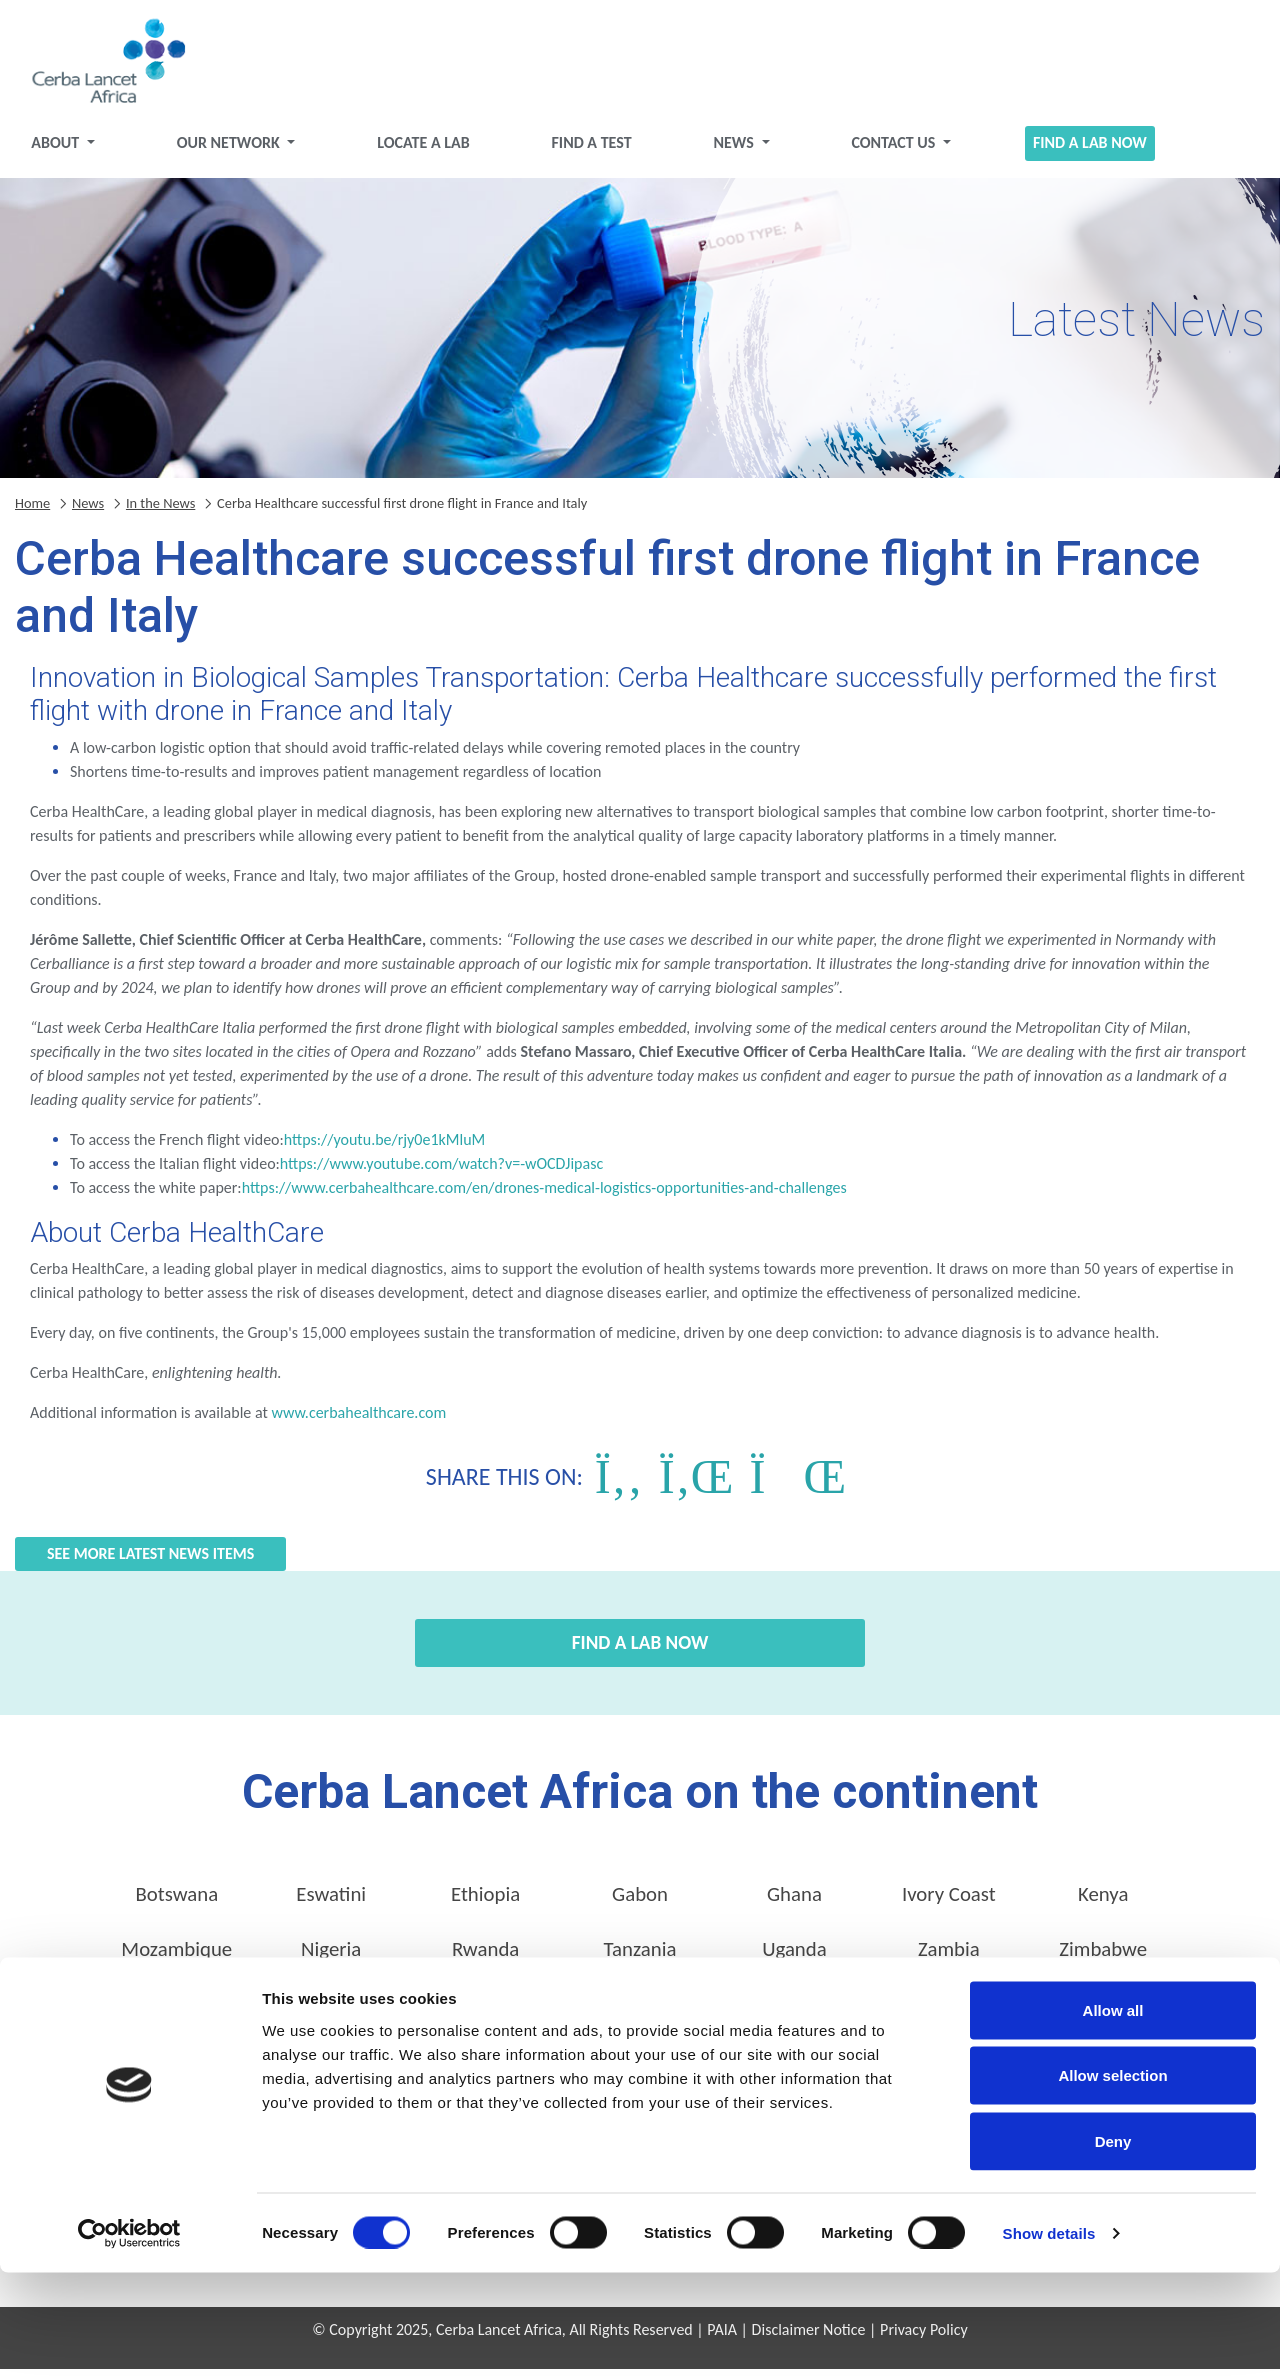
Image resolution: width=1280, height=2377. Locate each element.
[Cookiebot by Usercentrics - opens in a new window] (129, 2338)
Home (32, 510)
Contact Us (889, 150)
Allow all (1113, 2114)
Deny (1113, 2245)
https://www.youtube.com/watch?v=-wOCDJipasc (441, 1171)
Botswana (176, 1902)
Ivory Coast (949, 1902)
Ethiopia (485, 1902)
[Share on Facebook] (619, 1485)
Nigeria (331, 1957)
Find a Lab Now (1079, 150)
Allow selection (1112, 2180)
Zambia (949, 1957)
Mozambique (176, 1957)
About (72, 150)
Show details (1049, 2337)
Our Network (241, 150)
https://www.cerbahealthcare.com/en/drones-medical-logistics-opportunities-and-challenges (544, 1195)
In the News (160, 510)
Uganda (794, 1957)
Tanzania (640, 1957)
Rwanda (485, 1957)
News (733, 150)
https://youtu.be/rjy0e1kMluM (384, 1147)
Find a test (594, 150)
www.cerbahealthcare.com (358, 1420)
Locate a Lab (430, 150)
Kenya (1103, 1902)
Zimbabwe (1103, 1957)
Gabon (640, 1902)
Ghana (794, 1902)
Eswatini (331, 1902)
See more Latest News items (150, 1561)
